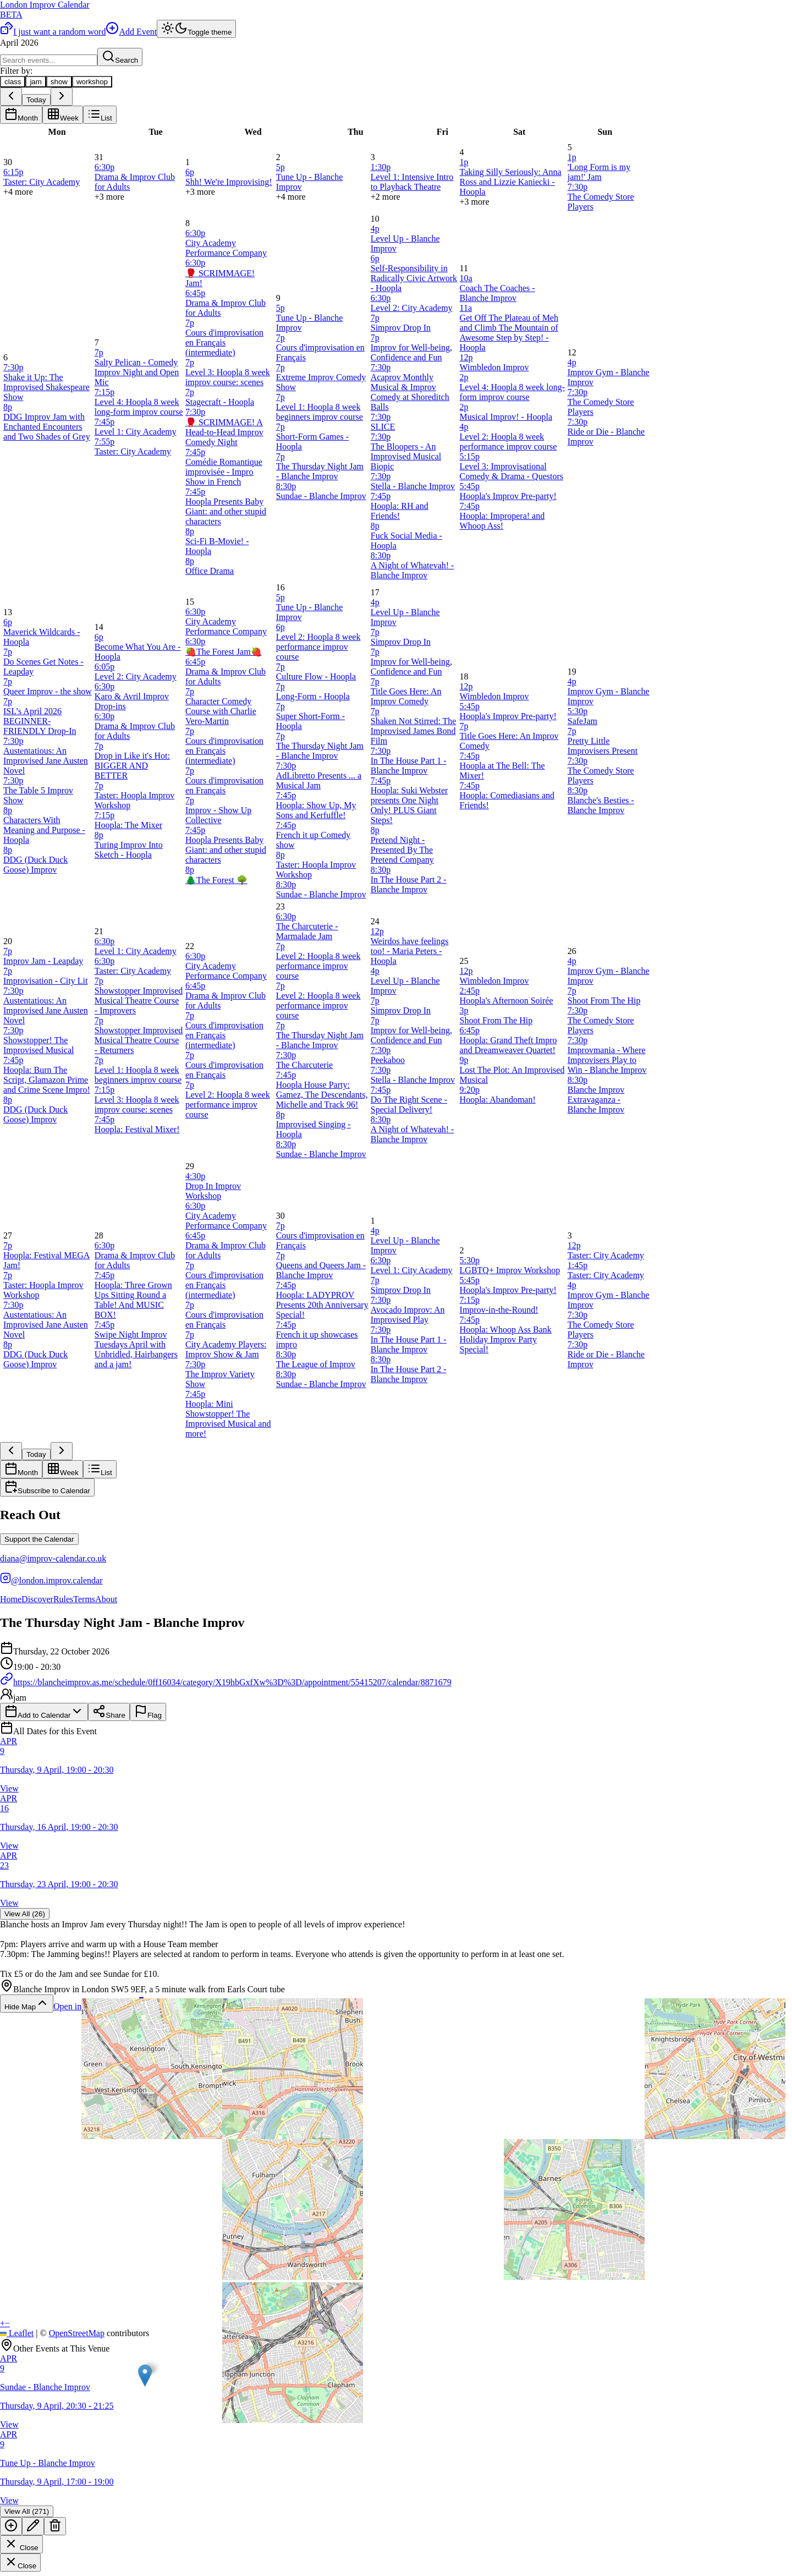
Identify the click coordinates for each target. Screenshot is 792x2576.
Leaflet (17, 2333)
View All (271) (26, 2511)
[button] (145, 2375)
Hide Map (26, 2003)
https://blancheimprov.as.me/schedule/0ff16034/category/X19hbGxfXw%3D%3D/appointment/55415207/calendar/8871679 (226, 1682)
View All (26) (24, 1914)
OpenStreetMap (77, 2333)
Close (21, 2544)
